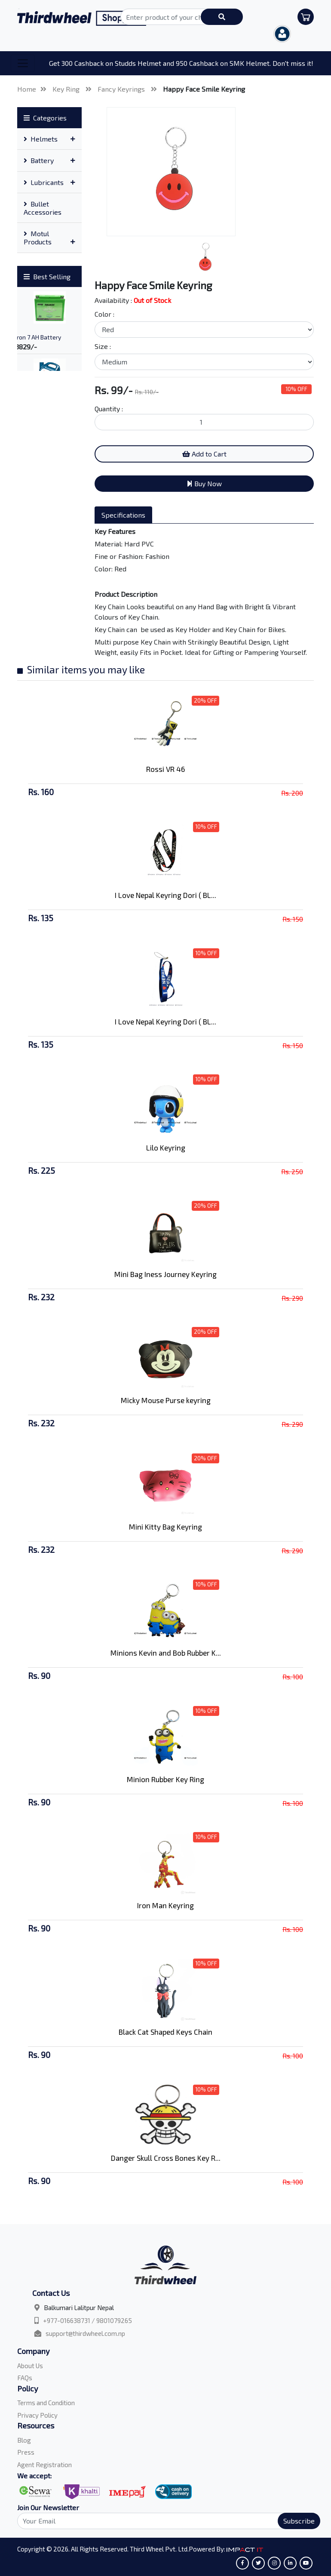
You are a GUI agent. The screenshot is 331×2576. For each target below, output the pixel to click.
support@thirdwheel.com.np (85, 2333)
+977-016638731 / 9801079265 (87, 2320)
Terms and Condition (46, 2402)
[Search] (163, 2521)
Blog (24, 2440)
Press (25, 2452)
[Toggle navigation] (23, 63)
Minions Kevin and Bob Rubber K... (165, 1652)
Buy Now (204, 483)
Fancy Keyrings (122, 89)
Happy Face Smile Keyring (204, 89)
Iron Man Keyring (165, 1905)
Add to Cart (204, 454)
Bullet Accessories (42, 208)
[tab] (49, 139)
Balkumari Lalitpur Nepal (79, 2307)
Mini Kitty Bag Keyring (165, 1526)
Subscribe (299, 2521)
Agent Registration (44, 2464)
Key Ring (66, 89)
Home (26, 89)
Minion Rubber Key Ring (165, 1779)
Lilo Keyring (165, 1147)
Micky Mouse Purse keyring (166, 1400)
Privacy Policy (37, 2415)
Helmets (41, 139)
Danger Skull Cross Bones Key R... (166, 2157)
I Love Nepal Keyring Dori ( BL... (165, 895)
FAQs (24, 2378)
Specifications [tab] (123, 515)
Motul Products (38, 237)
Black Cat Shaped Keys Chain (165, 2031)
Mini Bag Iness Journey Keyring (165, 1274)
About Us (30, 2365)
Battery (39, 160)
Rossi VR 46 (165, 769)
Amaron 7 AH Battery (33, 337)
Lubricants (44, 182)
